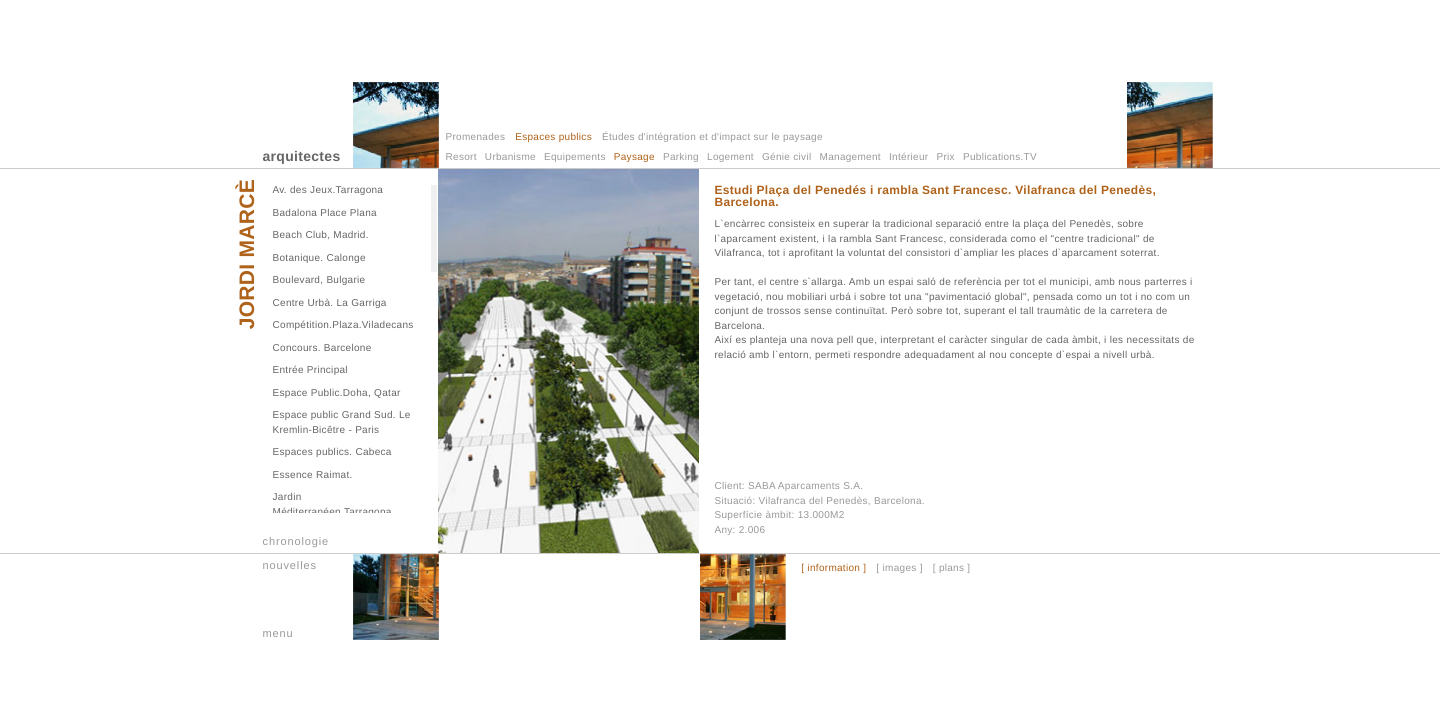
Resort (461, 157)
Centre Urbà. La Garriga (330, 303)
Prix (945, 157)
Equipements (575, 157)
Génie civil (786, 157)
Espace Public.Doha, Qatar (337, 393)
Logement (730, 157)
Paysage (634, 157)
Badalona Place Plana (325, 213)
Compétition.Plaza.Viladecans (343, 325)
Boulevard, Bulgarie (319, 280)
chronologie (296, 542)
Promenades (476, 137)
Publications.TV (1000, 157)
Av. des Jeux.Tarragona (328, 190)
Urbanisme (510, 157)
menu (278, 634)
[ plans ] (952, 569)
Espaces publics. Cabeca (332, 452)
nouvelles (290, 566)
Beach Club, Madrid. (321, 235)
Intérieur (908, 157)
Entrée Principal (310, 370)
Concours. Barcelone (322, 348)
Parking (681, 157)
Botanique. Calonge (319, 258)
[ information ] (833, 569)
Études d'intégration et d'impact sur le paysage (712, 137)
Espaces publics (553, 137)
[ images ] (899, 569)
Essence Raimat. (313, 475)
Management (850, 157)
